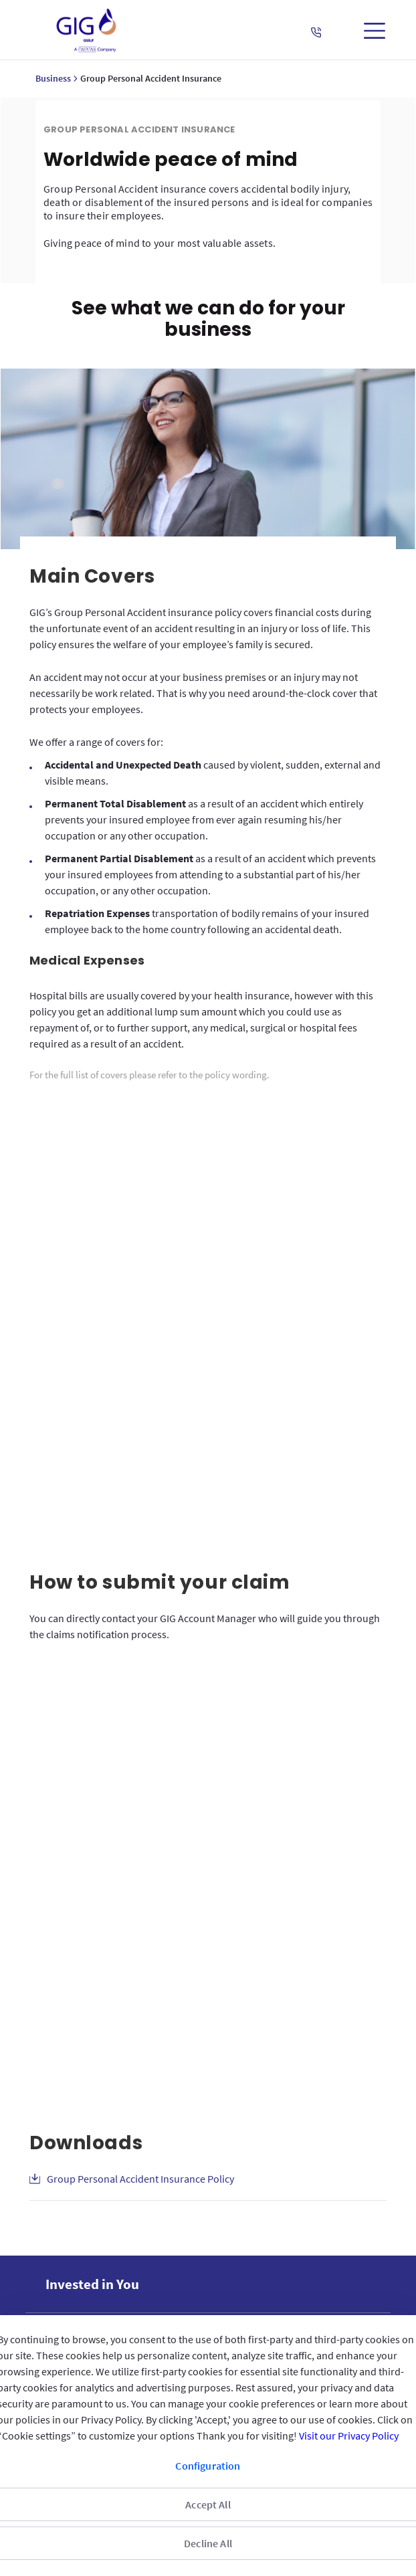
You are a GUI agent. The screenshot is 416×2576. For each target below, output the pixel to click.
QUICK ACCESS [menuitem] (81, 2259)
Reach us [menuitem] (71, 2295)
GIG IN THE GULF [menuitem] (86, 2224)
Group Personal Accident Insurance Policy (140, 2067)
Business (53, 78)
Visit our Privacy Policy (349, 2435)
